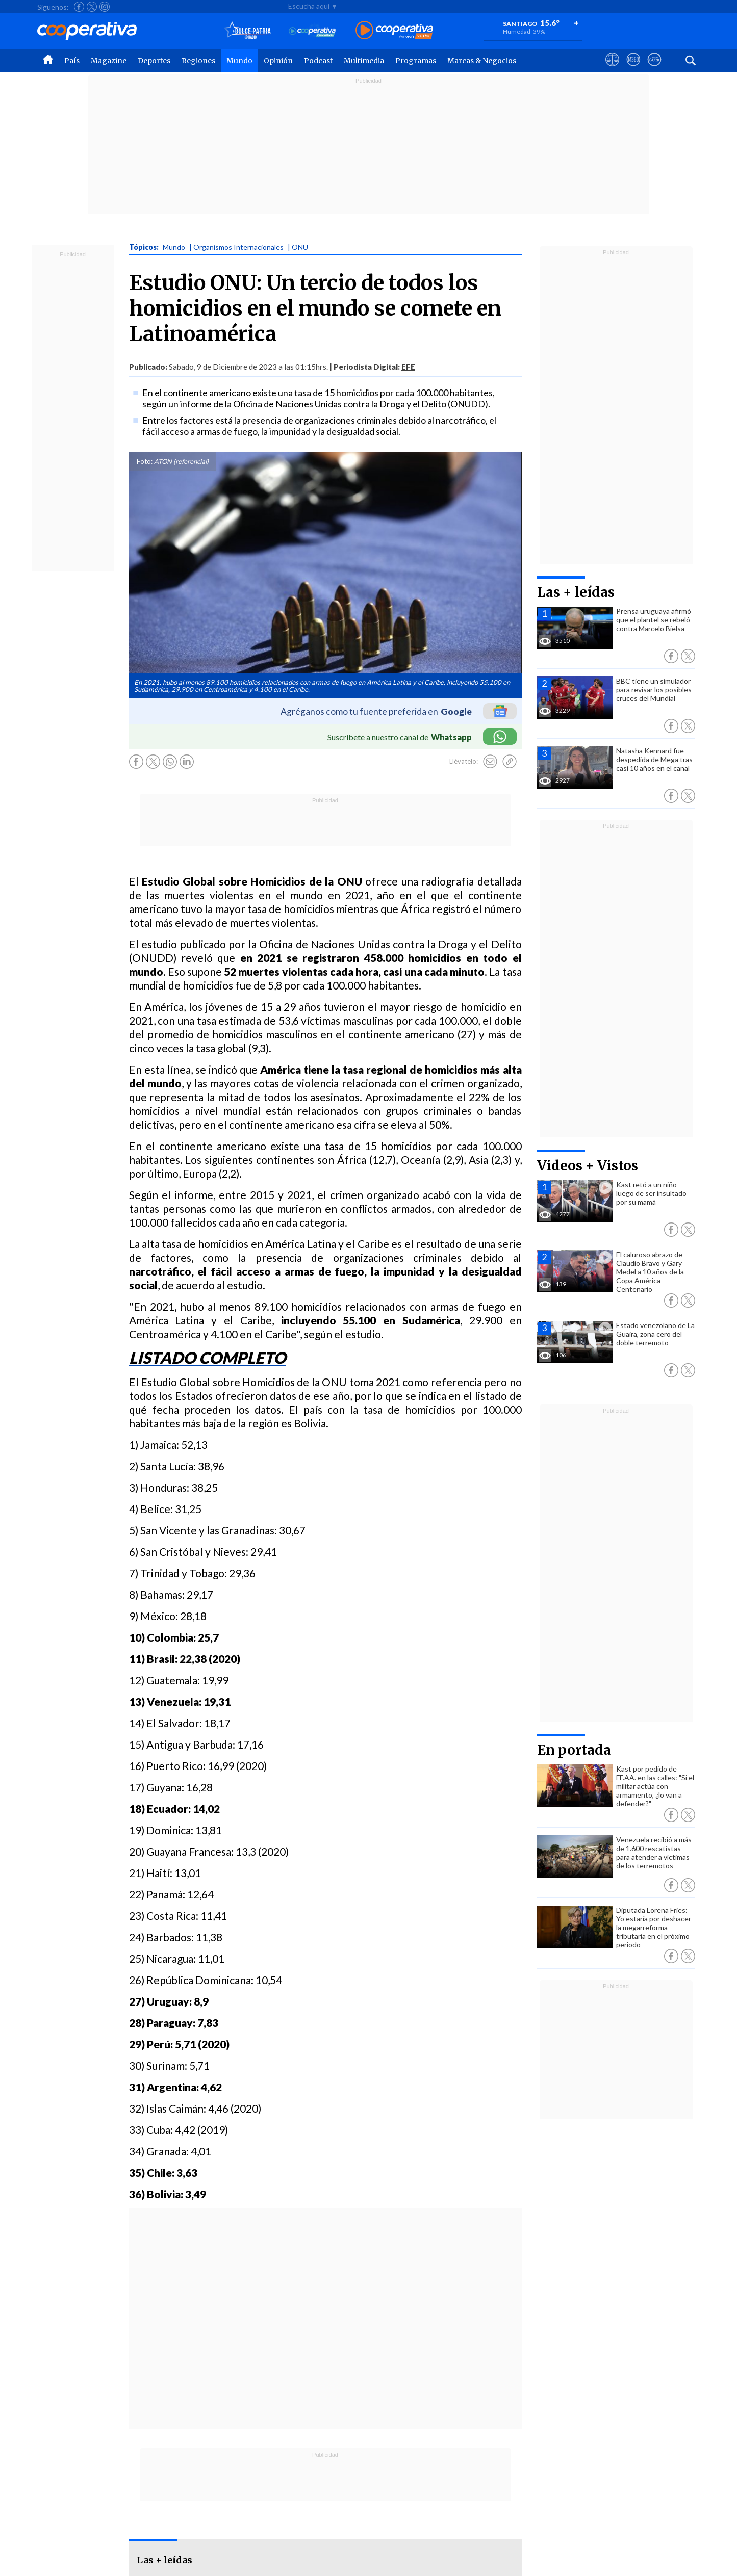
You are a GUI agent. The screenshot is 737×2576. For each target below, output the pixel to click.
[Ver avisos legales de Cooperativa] (612, 69)
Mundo (239, 60)
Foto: (145, 461)
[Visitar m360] (633, 69)
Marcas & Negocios (481, 60)
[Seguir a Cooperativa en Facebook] (79, 6)
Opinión (278, 60)
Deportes (154, 60)
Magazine (108, 60)
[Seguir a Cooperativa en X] (92, 6)
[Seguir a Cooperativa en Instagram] (104, 6)
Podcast (318, 60)
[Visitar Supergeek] (654, 69)
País (72, 60)
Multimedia (364, 60)
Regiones (198, 60)
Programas (415, 60)
